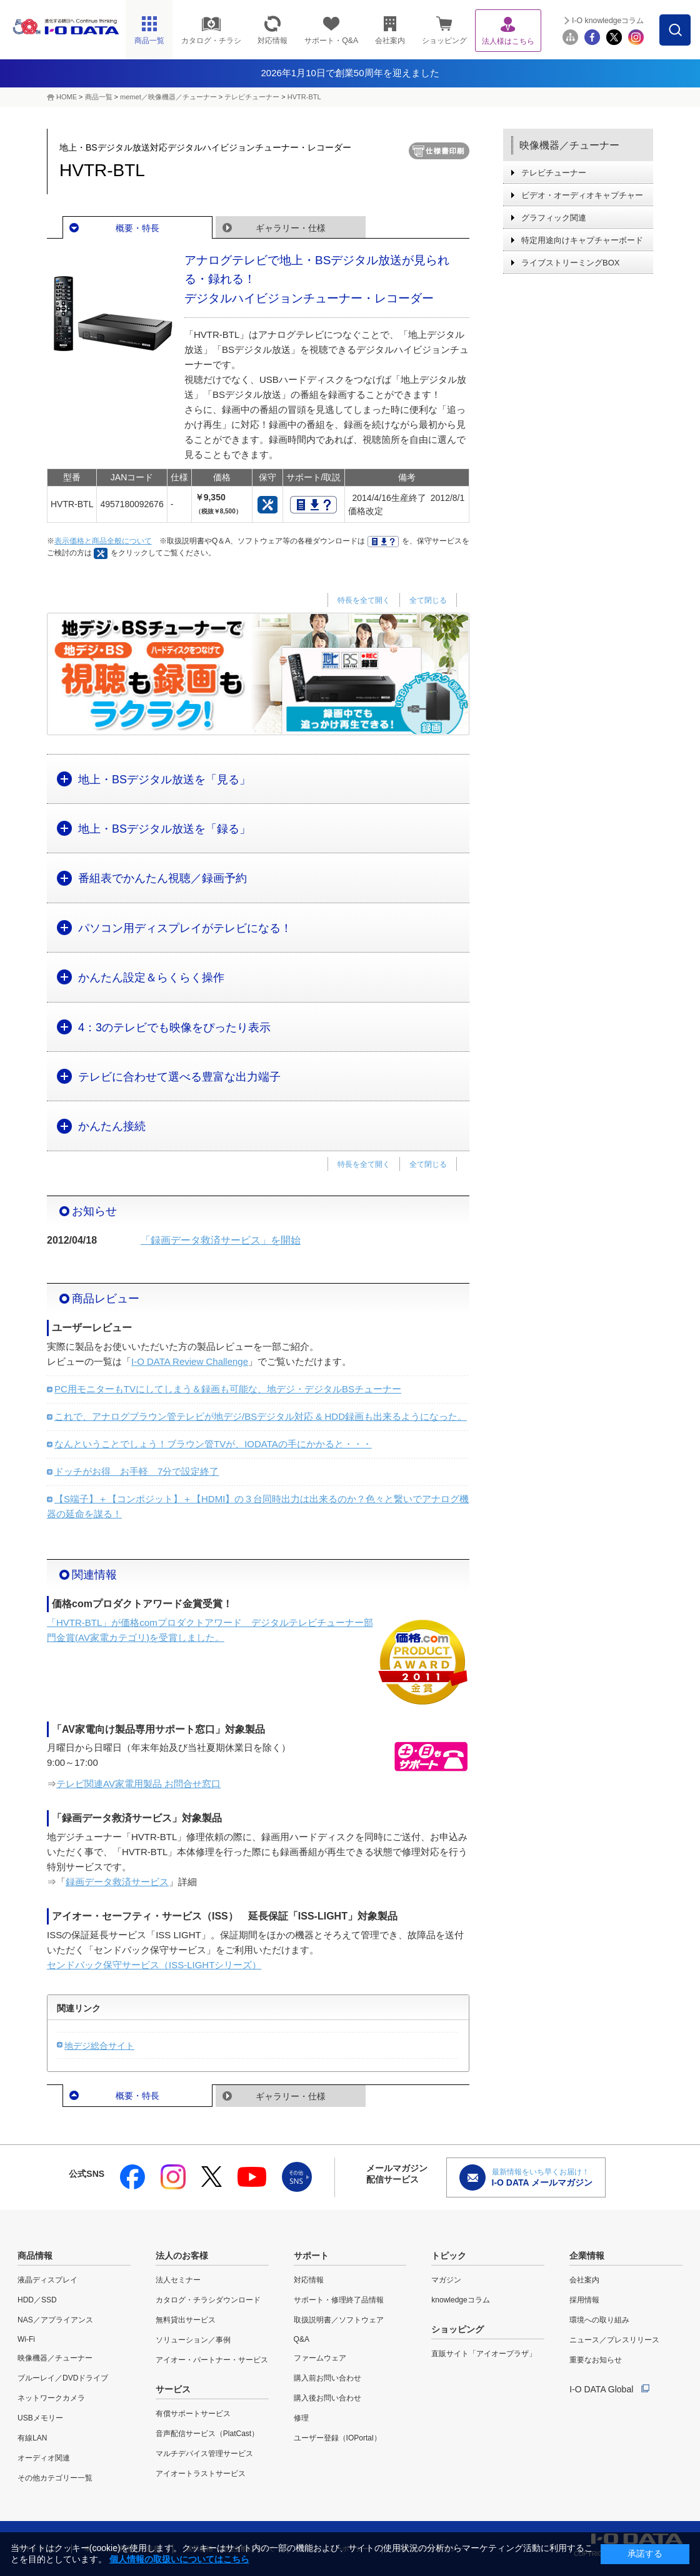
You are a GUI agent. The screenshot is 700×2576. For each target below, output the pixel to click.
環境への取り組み (599, 2320)
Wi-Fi (26, 2339)
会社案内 (584, 2280)
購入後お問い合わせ (327, 2398)
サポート (311, 2256)
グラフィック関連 (553, 217)
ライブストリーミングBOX (570, 262)
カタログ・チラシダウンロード (208, 2300)
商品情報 (35, 2256)
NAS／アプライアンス (55, 2320)
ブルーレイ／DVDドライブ (63, 2378)
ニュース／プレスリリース (614, 2340)
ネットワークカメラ (51, 2398)
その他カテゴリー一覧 (55, 2478)
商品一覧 (98, 97)
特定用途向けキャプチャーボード (582, 240)
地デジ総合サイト (99, 2046)
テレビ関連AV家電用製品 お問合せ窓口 (138, 1783)
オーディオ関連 (44, 2458)
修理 (301, 2418)
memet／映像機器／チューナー (168, 97)
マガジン (446, 2280)
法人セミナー (178, 2280)
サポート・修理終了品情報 (339, 2300)
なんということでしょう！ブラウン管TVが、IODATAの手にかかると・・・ (213, 1444)
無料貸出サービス (186, 2320)
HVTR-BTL (304, 97)
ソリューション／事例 (193, 2340)
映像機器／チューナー (569, 145)
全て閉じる (428, 600)
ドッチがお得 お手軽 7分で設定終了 (136, 1471)
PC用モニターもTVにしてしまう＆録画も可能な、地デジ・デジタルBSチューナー (227, 1389)
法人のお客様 (182, 2256)
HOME (66, 97)
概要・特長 (137, 228)
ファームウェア (320, 2358)
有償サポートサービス (193, 2413)
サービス (173, 2389)
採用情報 (584, 2300)
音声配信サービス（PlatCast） (207, 2433)
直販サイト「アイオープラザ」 (483, 2353)
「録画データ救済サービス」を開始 (221, 1240)
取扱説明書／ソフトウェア (339, 2320)
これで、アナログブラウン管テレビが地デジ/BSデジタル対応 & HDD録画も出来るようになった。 (260, 1416)
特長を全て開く (364, 600)
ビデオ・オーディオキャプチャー (582, 195)
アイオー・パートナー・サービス (212, 2360)
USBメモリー (40, 2418)
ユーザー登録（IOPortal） (337, 2438)
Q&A (301, 2339)
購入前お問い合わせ (327, 2378)
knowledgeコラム (460, 2300)
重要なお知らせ (595, 2360)
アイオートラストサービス (201, 2473)
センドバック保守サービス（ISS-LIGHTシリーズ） (154, 1964)
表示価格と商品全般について (103, 541)
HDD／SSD (37, 2300)
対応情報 (309, 2280)
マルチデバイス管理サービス (204, 2453)
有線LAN (32, 2438)
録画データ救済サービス (117, 1881)
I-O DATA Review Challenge (189, 1361)
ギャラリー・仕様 (291, 228)
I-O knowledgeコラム (608, 20)
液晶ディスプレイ (48, 2280)
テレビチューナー (251, 97)
